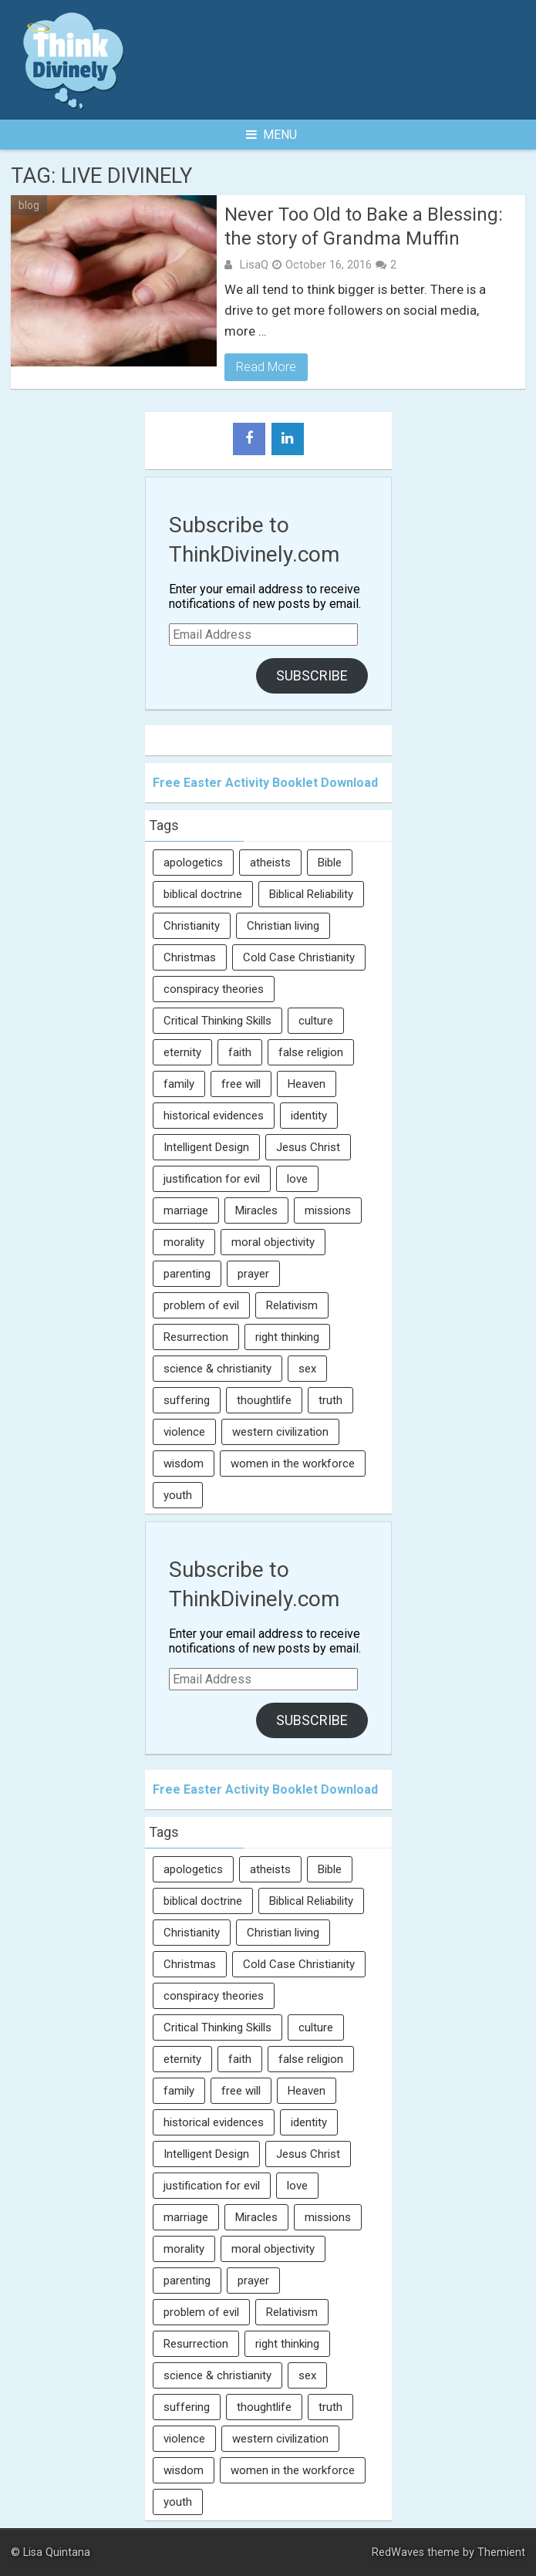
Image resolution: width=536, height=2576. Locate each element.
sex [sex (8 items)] (307, 1369)
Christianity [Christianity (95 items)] (191, 926)
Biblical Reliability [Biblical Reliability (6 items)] (311, 894)
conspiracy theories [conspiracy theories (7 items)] (213, 989)
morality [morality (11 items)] (183, 1242)
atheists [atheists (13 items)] (270, 862)
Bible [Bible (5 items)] (330, 862)
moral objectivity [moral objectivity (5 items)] (273, 1242)
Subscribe (312, 675)
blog (29, 205)
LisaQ (253, 265)
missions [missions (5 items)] (328, 1210)
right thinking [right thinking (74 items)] (287, 1337)
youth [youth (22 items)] (177, 1495)
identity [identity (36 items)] (309, 1116)
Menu (271, 134)
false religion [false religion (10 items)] (310, 1052)
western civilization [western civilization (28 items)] (280, 1432)
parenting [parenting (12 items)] (187, 1274)
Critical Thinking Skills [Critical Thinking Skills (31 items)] (217, 1021)
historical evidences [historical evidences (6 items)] (213, 1116)
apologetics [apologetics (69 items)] (193, 862)
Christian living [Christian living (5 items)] (283, 926)
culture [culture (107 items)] (315, 1021)
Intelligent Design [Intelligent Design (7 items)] (206, 1147)
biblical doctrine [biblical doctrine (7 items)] (202, 894)
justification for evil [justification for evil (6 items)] (211, 1179)
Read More (266, 367)
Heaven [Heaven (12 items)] (306, 1084)
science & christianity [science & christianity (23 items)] (217, 1369)
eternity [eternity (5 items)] (182, 1052)
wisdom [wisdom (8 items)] (183, 1463)
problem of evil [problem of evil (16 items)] (201, 1305)
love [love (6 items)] (297, 1179)
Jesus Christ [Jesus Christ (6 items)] (308, 1147)
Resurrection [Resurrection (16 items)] (195, 1337)
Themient (501, 2552)
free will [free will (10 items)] (241, 1084)
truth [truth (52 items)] (330, 1400)
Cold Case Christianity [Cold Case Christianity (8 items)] (299, 957)
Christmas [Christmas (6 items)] (189, 957)
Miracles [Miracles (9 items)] (256, 1210)
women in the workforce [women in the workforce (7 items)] (293, 1463)
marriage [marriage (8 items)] (185, 1210)
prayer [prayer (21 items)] (253, 1274)
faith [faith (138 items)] (239, 1052)
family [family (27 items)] (178, 1084)
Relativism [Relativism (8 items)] (292, 1305)
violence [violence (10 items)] (184, 1432)
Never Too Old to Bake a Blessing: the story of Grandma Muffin (363, 226)
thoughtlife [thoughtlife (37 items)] (264, 1400)
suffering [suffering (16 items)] (186, 1400)
